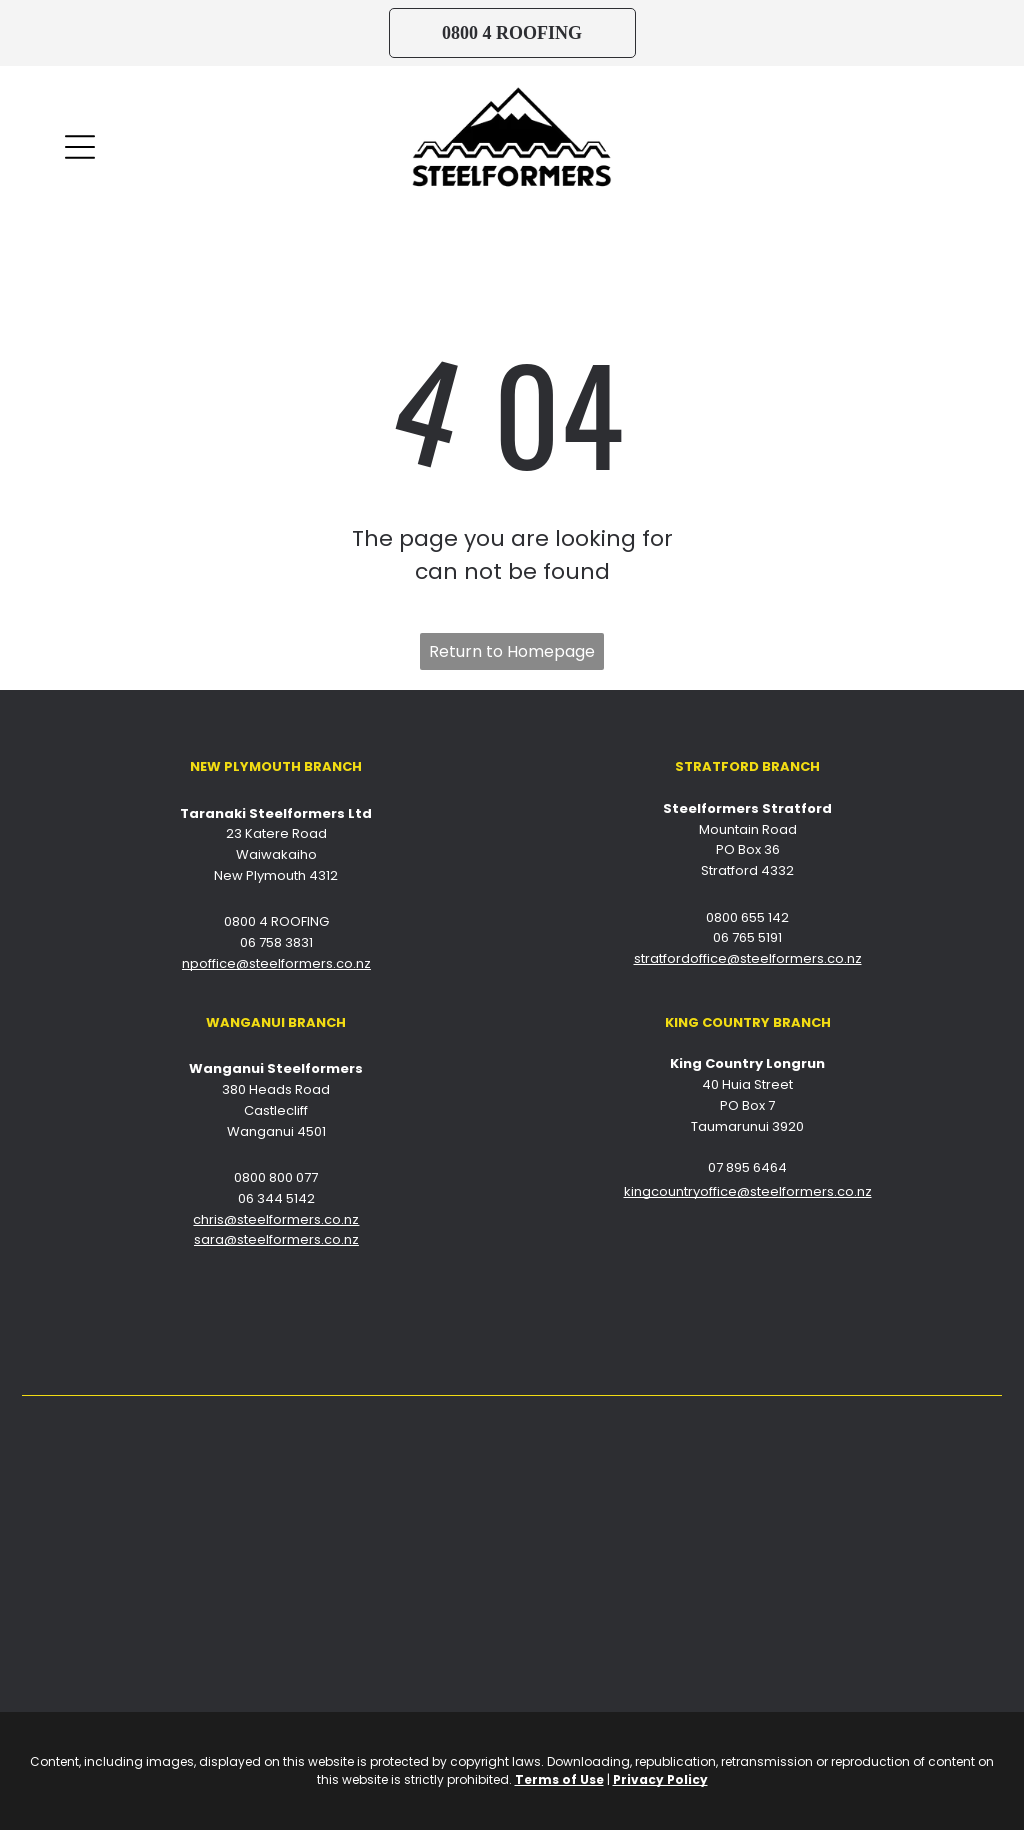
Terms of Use (559, 1779)
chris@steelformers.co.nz (276, 1219)
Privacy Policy (660, 1779)
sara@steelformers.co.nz (276, 1239)
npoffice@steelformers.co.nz (276, 963)
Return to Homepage (512, 651)
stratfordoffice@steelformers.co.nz (748, 958)
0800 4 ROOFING (276, 921)
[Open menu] (80, 147)
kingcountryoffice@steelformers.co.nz (748, 1191)
